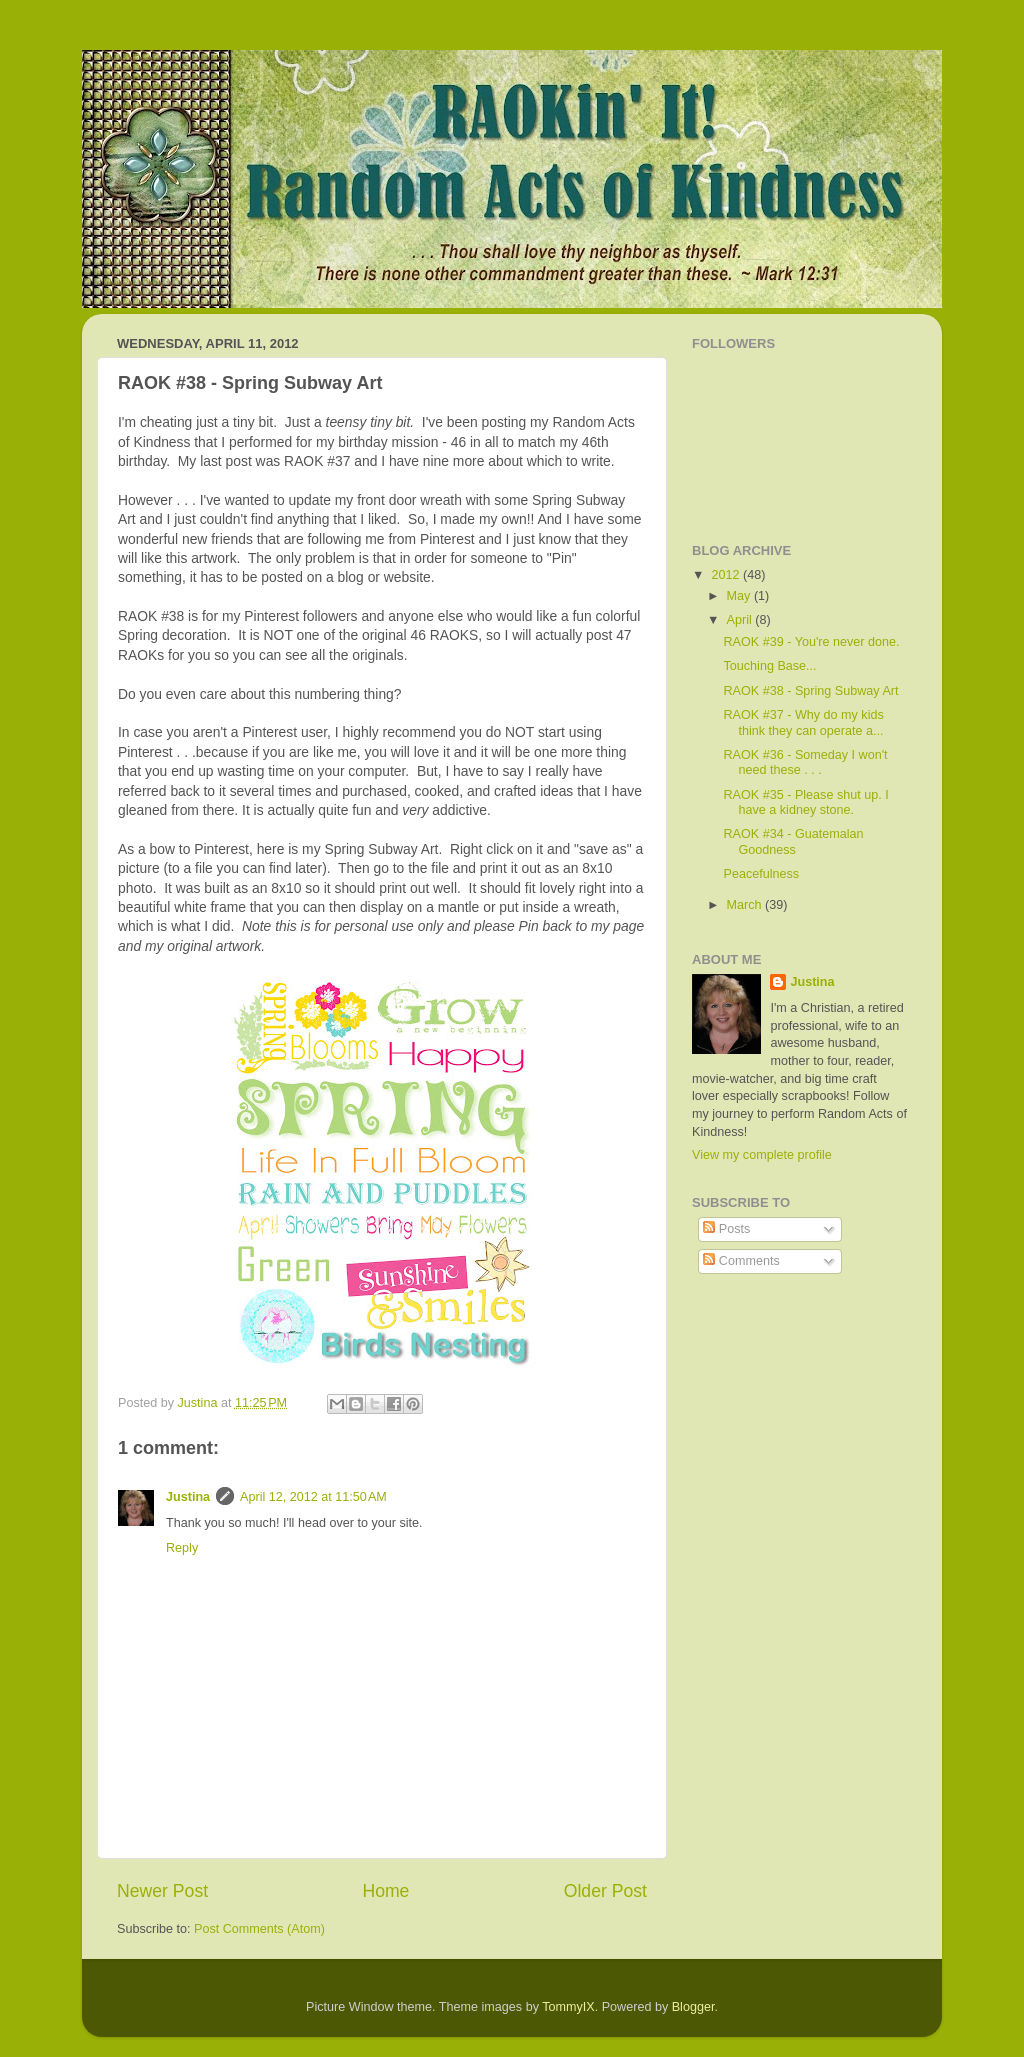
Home (385, 1891)
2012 (727, 575)
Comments (741, 1261)
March (746, 905)
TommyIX (568, 2007)
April (741, 620)
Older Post (605, 1891)
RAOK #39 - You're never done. (811, 642)
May (740, 596)
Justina (188, 1497)
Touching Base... (769, 666)
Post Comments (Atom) (259, 1929)
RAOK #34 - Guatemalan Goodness (793, 841)
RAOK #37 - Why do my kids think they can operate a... (803, 722)
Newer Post (162, 1891)
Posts (726, 1229)
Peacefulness (761, 874)
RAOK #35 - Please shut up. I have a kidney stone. (805, 802)
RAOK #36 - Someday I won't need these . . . (805, 762)
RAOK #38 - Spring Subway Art (810, 691)
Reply (182, 1548)
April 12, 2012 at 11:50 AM (313, 1497)
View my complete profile (762, 1155)
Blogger (693, 2007)
